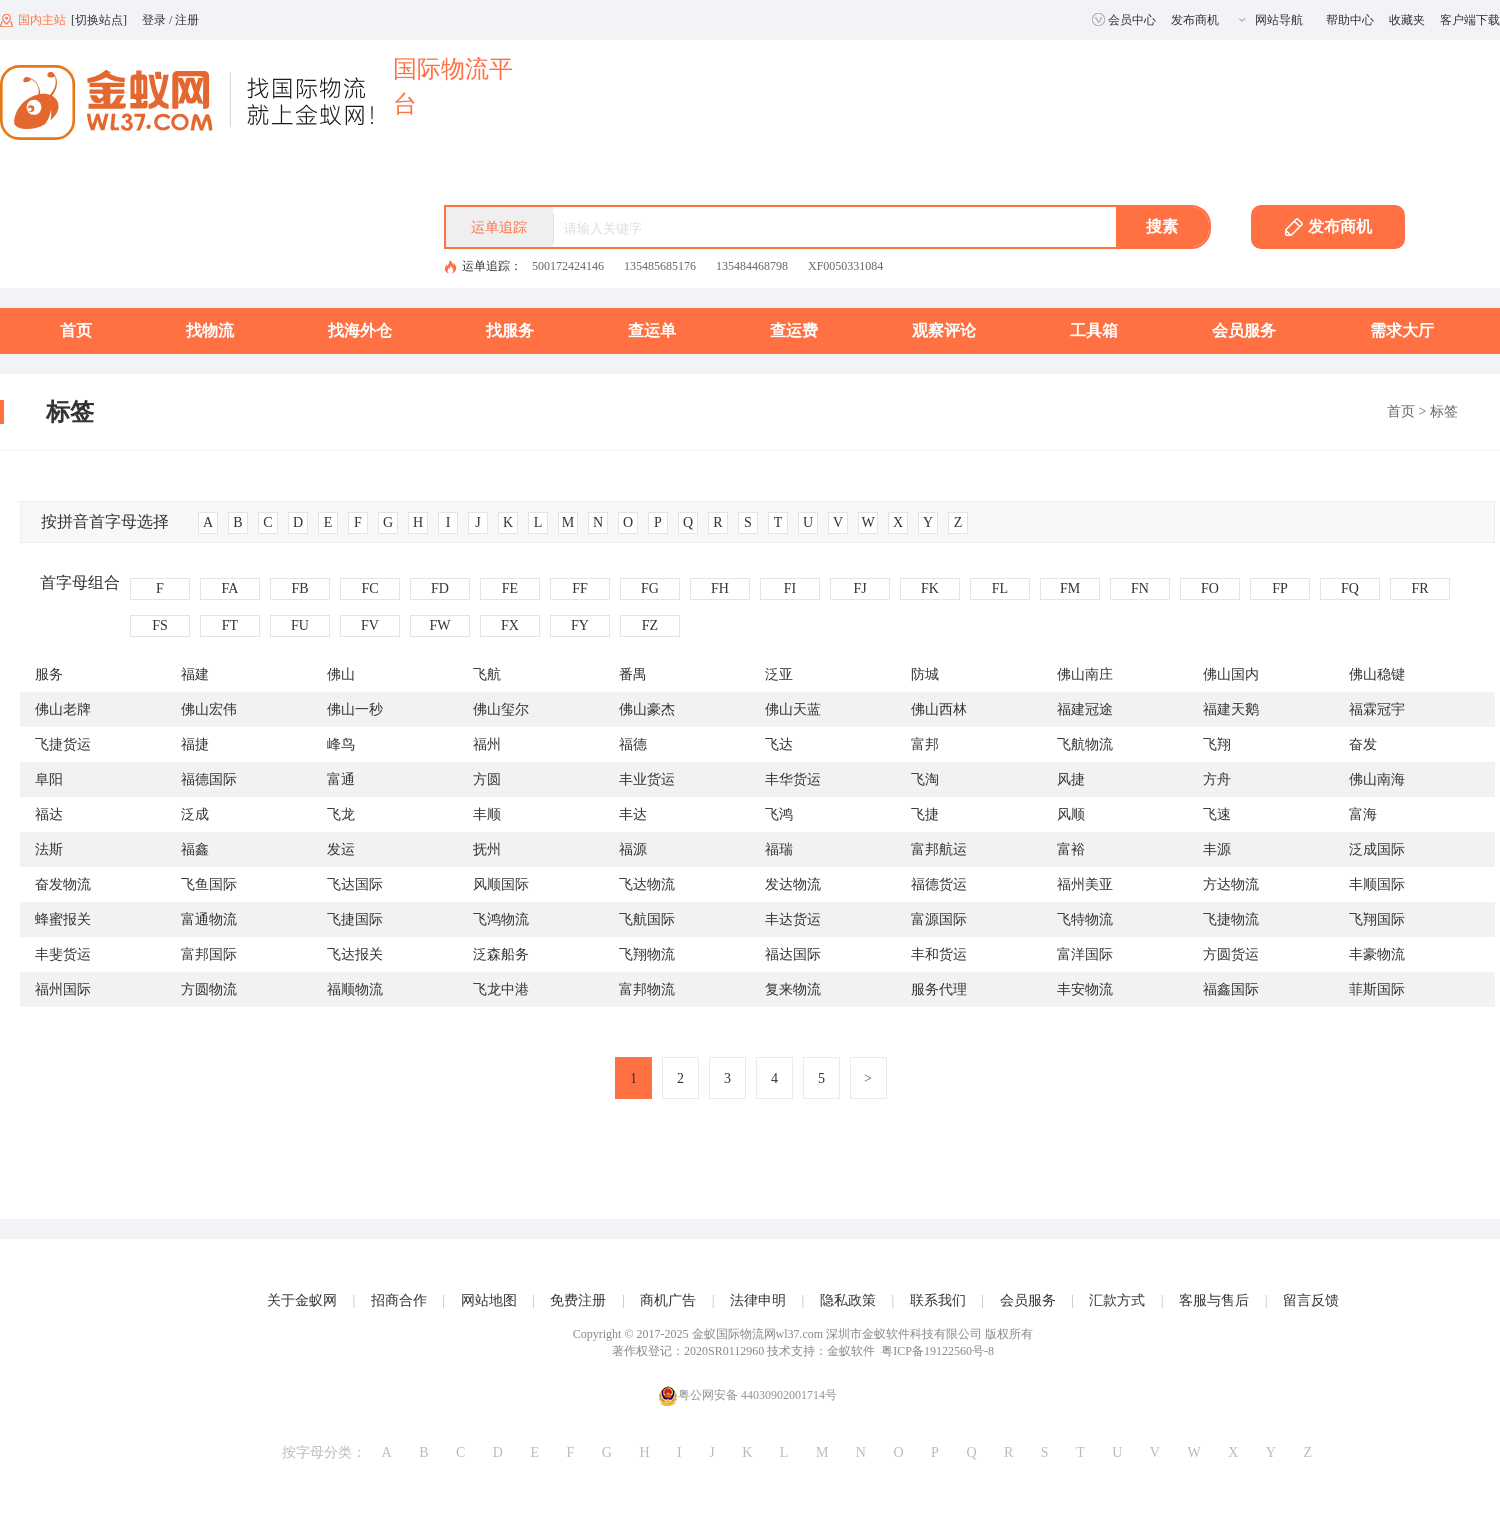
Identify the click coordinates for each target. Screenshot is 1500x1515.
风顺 (1071, 814)
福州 (487, 744)
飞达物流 (647, 884)
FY (580, 625)
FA (230, 588)
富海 (1363, 814)
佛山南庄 (1085, 674)
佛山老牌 (63, 709)
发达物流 (793, 884)
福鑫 (195, 849)
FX (510, 625)
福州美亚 (1085, 884)
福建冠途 (1085, 709)
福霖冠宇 (1377, 709)
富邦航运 (939, 849)
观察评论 (944, 330)
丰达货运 (793, 919)
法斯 (49, 849)
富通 (341, 779)
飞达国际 (355, 884)
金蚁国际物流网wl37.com (758, 1334)
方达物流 (1231, 884)
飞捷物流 (1231, 919)
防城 (925, 674)
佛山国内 (1231, 674)
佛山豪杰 (647, 709)
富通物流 (209, 919)
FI (790, 588)
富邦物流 (647, 989)
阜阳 (49, 779)
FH (720, 588)
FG (650, 588)
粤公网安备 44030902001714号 (747, 1395)
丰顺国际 (1377, 884)
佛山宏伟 (209, 709)
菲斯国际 (1377, 989)
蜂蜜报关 (63, 919)
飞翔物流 (647, 954)
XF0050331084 (845, 266)
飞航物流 (1085, 744)
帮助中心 (1350, 20)
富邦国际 (209, 954)
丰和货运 (939, 954)
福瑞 (779, 849)
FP (1280, 588)
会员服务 (1244, 330)
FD (440, 588)
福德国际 (209, 779)
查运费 (794, 330)
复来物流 (793, 989)
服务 (49, 674)
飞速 (1217, 814)
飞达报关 (355, 954)
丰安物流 (1085, 989)
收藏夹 (1407, 20)
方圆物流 (209, 989)
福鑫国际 (1231, 989)
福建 (195, 674)
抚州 (487, 849)
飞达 (779, 744)
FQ (1350, 588)
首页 (76, 330)
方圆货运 (1231, 954)
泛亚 (779, 674)
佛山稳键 (1377, 674)
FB (299, 588)
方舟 (1217, 779)
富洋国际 (1085, 954)
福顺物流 (355, 989)
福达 (49, 814)
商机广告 (668, 1300)
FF (580, 588)
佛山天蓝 (793, 709)
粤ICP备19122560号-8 (937, 1351)
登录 (154, 20)
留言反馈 (1311, 1300)
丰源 (1217, 849)
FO (1210, 588)
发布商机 (1195, 20)
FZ (650, 625)
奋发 (1363, 744)
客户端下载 (1470, 20)
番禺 (633, 674)
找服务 (510, 330)
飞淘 (925, 779)
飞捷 (925, 814)
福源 (633, 849)
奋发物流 (63, 884)
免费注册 (578, 1300)
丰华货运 (793, 779)
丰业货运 (647, 779)
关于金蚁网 (302, 1300)
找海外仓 (360, 330)
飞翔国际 (1377, 919)
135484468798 (752, 266)
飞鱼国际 (209, 884)
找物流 (210, 330)
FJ (859, 588)
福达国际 (793, 954)
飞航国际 (647, 919)
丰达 (633, 814)
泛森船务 (501, 954)
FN (1140, 588)
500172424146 (568, 266)
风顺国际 (501, 884)
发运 (341, 849)
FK (930, 588)
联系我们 (938, 1300)
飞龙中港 (501, 989)
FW (440, 625)
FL (1000, 588)
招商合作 (399, 1300)
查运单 (652, 330)
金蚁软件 (851, 1351)
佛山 (341, 674)
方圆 (487, 779)
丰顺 (487, 814)
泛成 (195, 814)
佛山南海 (1377, 779)
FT (230, 625)
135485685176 (660, 266)
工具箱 (1094, 330)
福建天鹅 (1231, 709)
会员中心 (1124, 20)
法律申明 (758, 1300)
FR (1419, 588)
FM (1070, 588)
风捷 (1071, 779)
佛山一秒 (355, 709)
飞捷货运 (63, 744)
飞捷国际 (355, 919)
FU (300, 625)
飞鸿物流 (501, 919)
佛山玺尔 (501, 709)
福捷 (195, 744)
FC (369, 588)
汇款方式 (1117, 1300)
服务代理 (939, 989)
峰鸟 (341, 744)
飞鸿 (779, 814)
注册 (187, 20)
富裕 (1071, 849)
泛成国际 (1377, 849)
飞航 (487, 674)
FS (160, 625)
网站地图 (489, 1300)
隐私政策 (848, 1300)
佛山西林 (939, 709)
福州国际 (63, 989)
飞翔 (1217, 744)
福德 (633, 744)
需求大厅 (1402, 330)
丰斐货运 (63, 954)
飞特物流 (1085, 919)
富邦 (925, 744)
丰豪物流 (1377, 954)
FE (510, 588)
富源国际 (939, 919)
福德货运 (939, 884)
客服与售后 (1214, 1300)
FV (370, 625)
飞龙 (341, 814)
